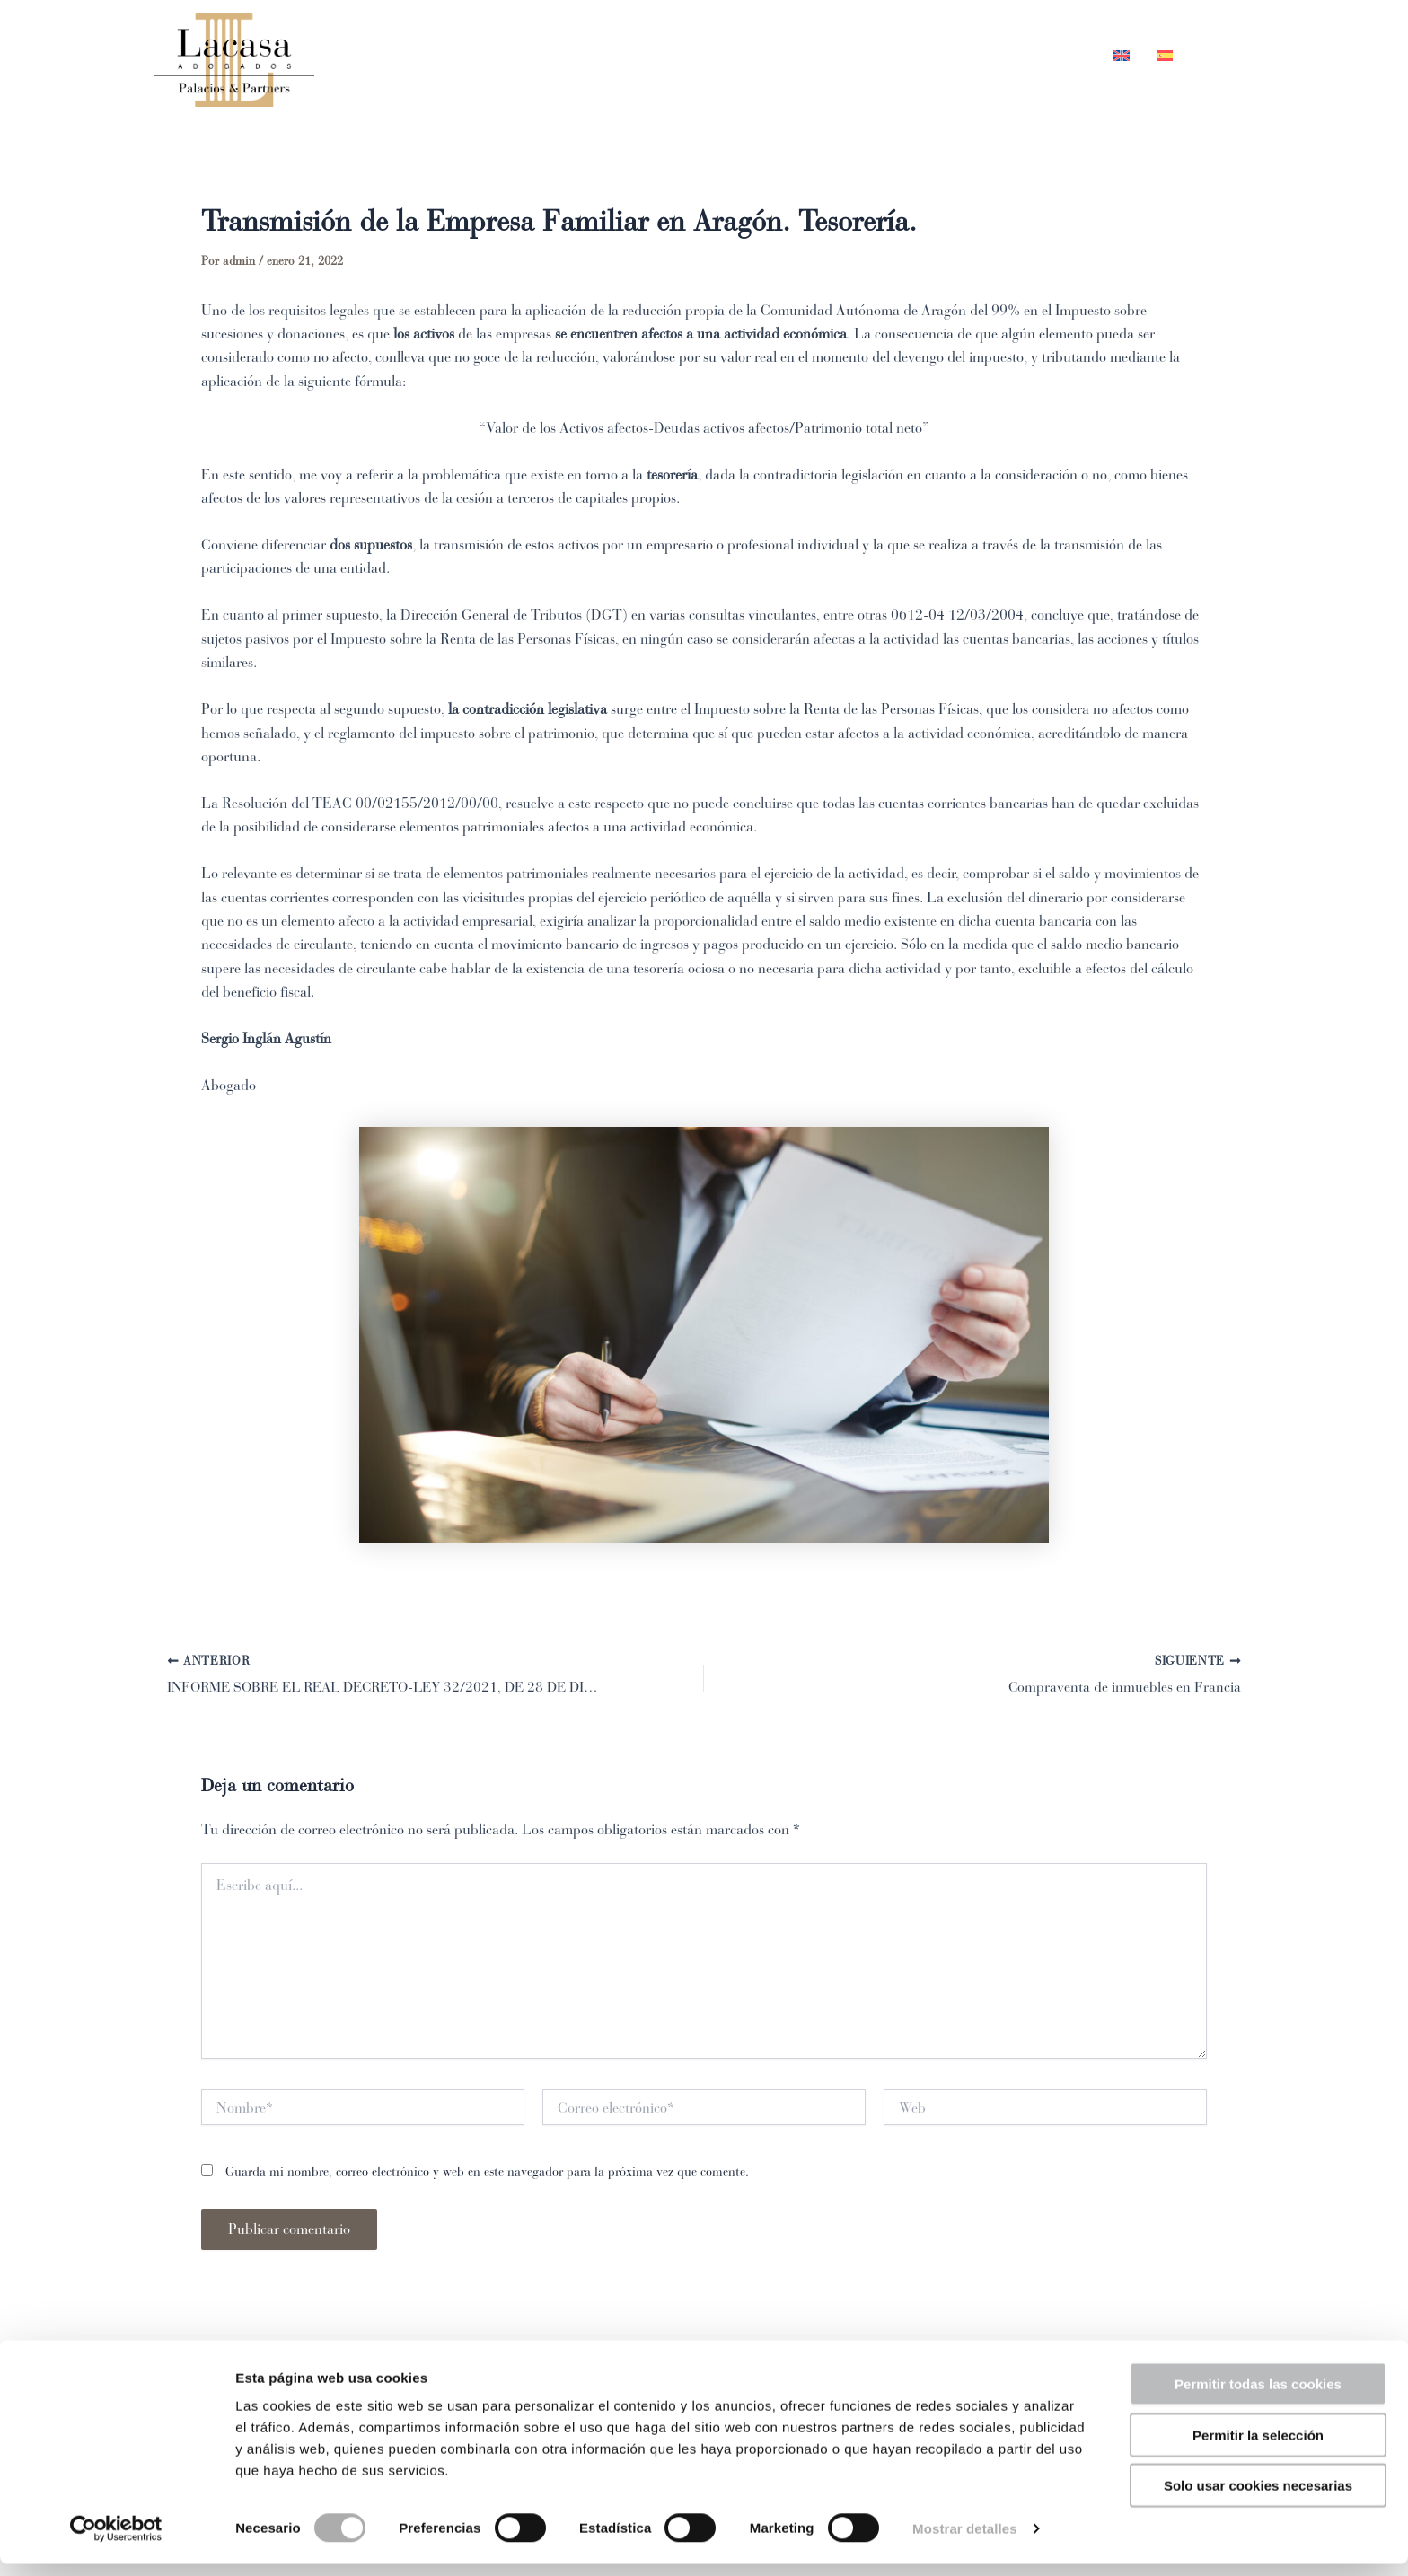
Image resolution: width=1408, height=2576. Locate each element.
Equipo (773, 56)
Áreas (870, 55)
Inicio (685, 56)
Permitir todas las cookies (1258, 2396)
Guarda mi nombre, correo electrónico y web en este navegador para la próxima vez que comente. (487, 2173)
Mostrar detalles (964, 2540)
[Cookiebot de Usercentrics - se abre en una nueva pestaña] (116, 2541)
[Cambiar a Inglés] (1121, 55)
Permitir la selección (1258, 2447)
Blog (955, 56)
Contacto (1045, 56)
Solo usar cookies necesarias (1258, 2497)
